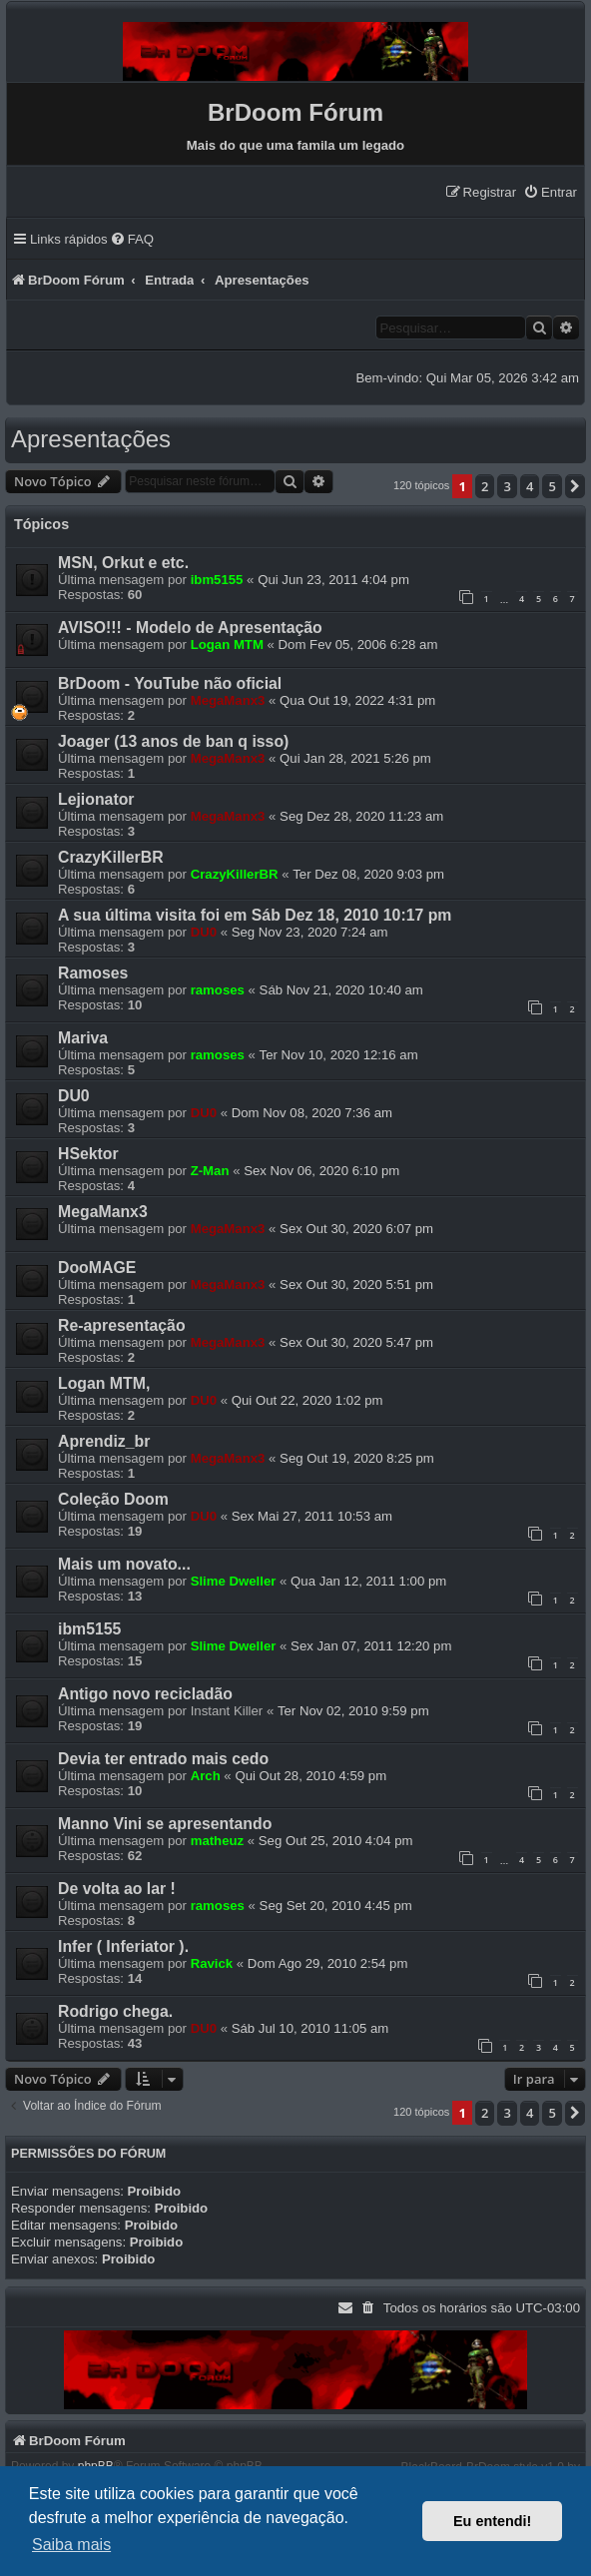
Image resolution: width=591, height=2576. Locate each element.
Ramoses (93, 973)
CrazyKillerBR (111, 857)
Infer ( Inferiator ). (123, 1946)
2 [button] (484, 486)
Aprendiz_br (104, 1441)
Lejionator (96, 799)
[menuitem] (550, 192)
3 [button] (506, 486)
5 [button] (551, 486)
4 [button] (529, 486)
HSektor (88, 1153)
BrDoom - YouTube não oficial (170, 683)
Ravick (212, 1963)
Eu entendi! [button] (492, 2521)
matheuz (218, 1840)
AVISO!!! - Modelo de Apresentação (190, 627)
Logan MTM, (104, 1383)
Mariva (83, 1037)
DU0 (204, 932)
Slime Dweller (234, 1581)
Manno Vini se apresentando (165, 1823)
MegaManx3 (228, 700)
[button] (575, 486)
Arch (206, 1775)
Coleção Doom (113, 1499)
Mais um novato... (124, 1564)
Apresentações (91, 438)
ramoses (218, 989)
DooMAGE (97, 1267)
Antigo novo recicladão (145, 1693)
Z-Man (210, 1170)
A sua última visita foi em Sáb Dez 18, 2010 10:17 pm (254, 915)
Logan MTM (227, 644)
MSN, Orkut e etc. (123, 562)
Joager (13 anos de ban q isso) (173, 741)
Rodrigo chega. (115, 2011)
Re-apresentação (122, 1325)
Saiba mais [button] (71, 2544)
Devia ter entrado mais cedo (163, 1758)
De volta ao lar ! (117, 1888)
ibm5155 (217, 579)
